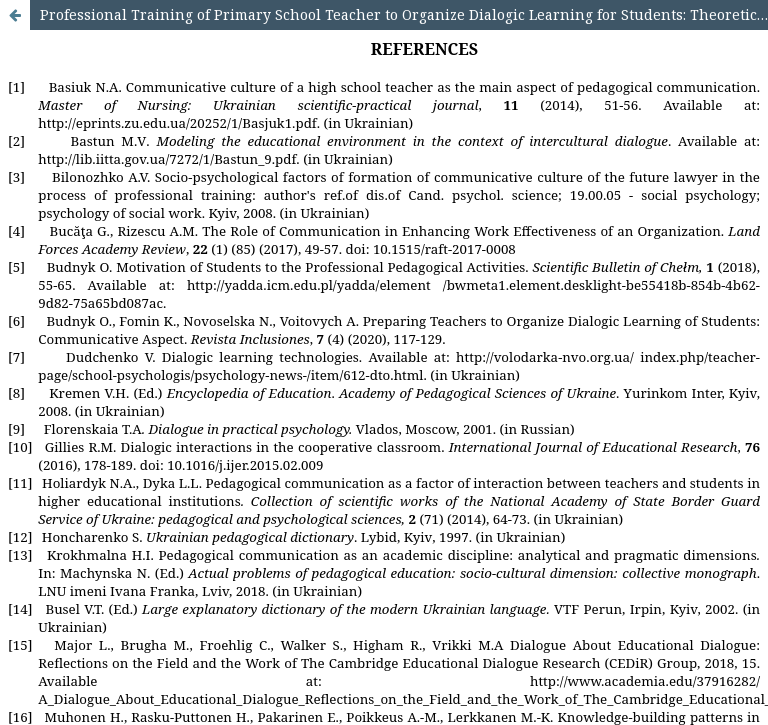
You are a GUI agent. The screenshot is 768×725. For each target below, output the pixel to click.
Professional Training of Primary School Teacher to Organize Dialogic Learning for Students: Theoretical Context (404, 14)
